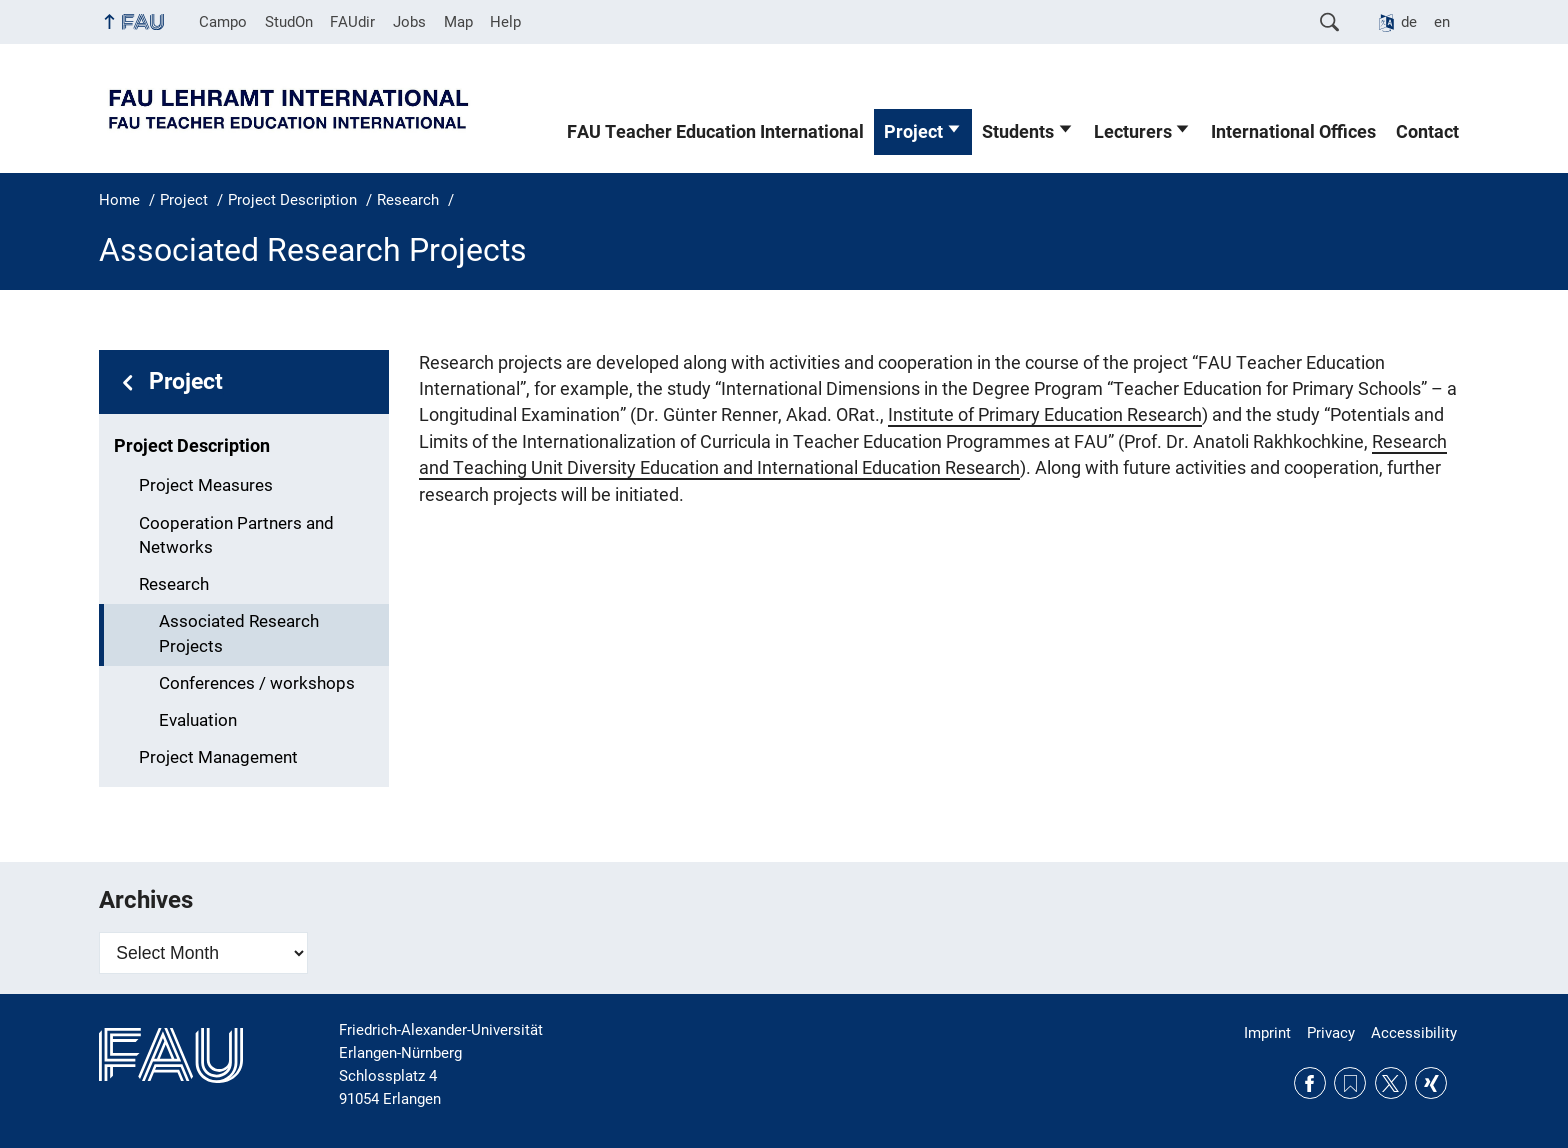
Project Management (218, 757)
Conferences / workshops (257, 683)
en (1442, 22)
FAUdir (352, 22)
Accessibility (1414, 1033)
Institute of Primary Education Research (1045, 415)
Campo (223, 22)
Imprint (1267, 1033)
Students (1018, 132)
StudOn (289, 22)
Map (458, 22)
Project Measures (206, 485)
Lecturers (1133, 132)
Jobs (409, 22)
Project (913, 132)
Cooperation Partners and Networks (236, 536)
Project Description (192, 446)
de (1409, 22)
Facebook (1310, 1083)
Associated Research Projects (239, 634)
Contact (1427, 132)
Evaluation (198, 720)
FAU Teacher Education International (715, 132)
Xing (1431, 1083)
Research (174, 584)
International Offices (1293, 132)
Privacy (1331, 1033)
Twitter (1391, 1083)
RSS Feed (1350, 1083)
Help (505, 22)
